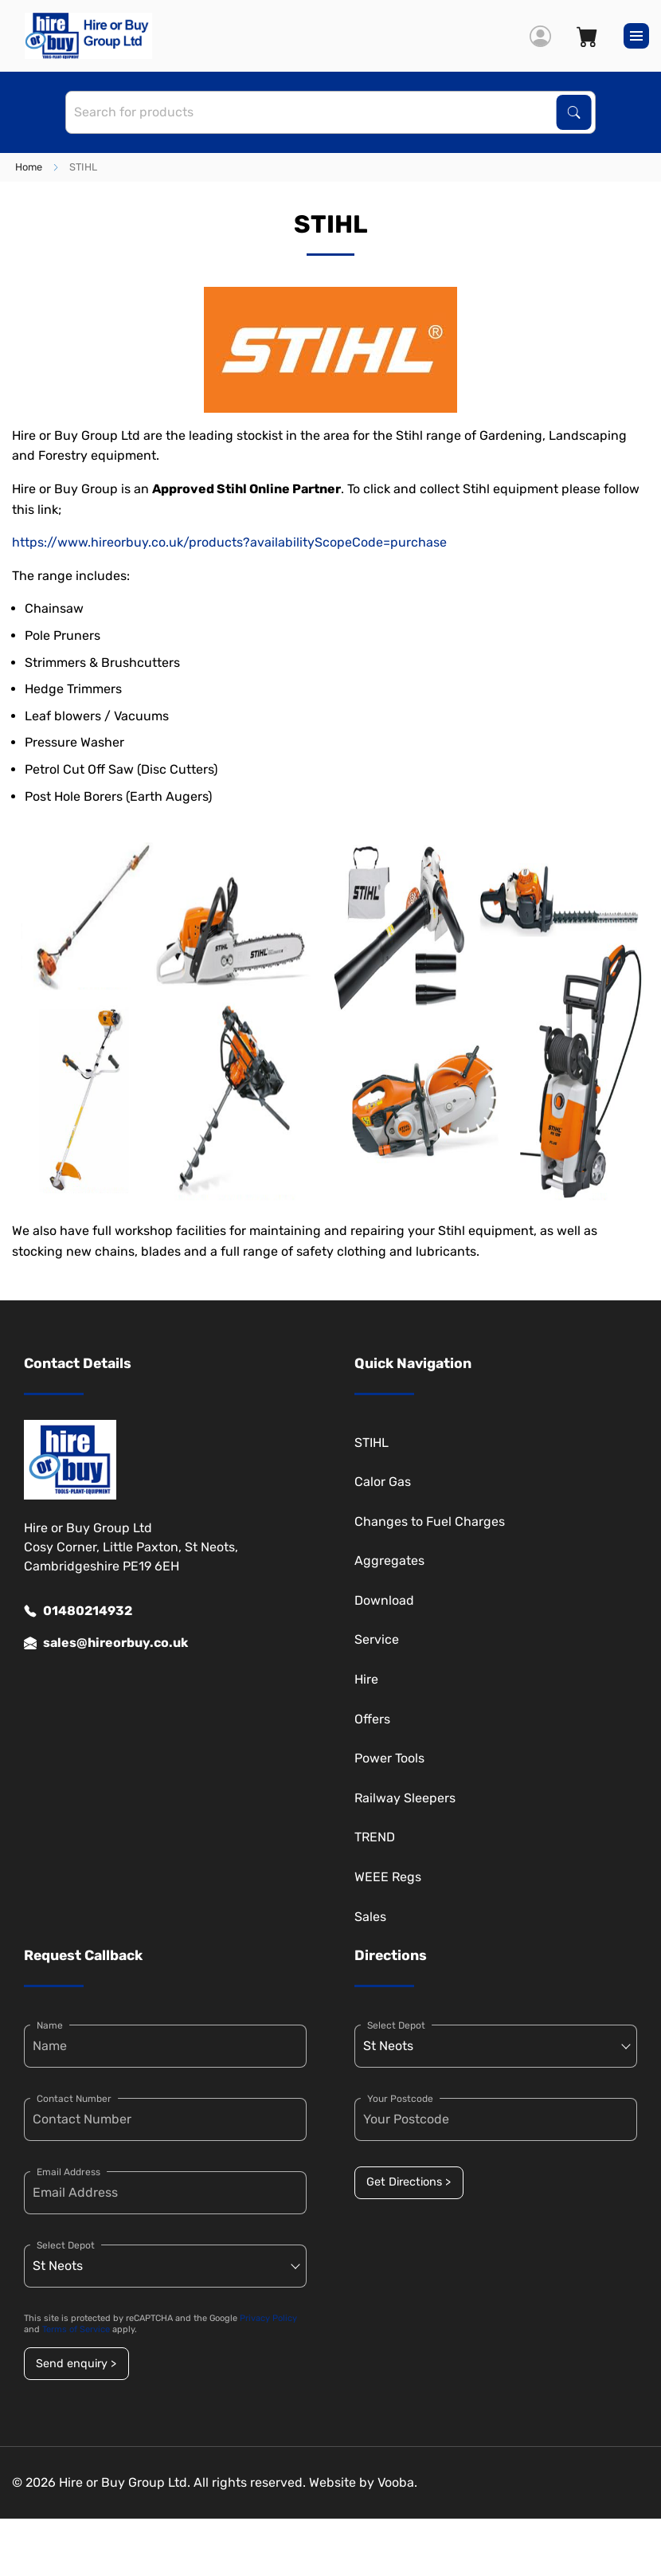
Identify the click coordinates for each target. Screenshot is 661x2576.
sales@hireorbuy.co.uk (106, 1643)
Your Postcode (400, 2098)
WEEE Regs (387, 1876)
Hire (366, 1679)
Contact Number (74, 2098)
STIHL (371, 1442)
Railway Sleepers (405, 1798)
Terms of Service (76, 2329)
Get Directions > (408, 2182)
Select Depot (66, 2245)
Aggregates (389, 1560)
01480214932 (78, 1611)
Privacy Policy (268, 2318)
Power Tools (389, 1758)
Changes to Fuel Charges (429, 1521)
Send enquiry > (76, 2363)
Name (50, 2025)
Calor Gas (382, 1481)
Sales (370, 1916)
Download (384, 1600)
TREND (374, 1837)
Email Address (68, 2172)
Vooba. (397, 2482)
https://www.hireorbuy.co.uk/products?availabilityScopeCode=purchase (229, 542)
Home (28, 167)
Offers (372, 1719)
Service (376, 1639)
